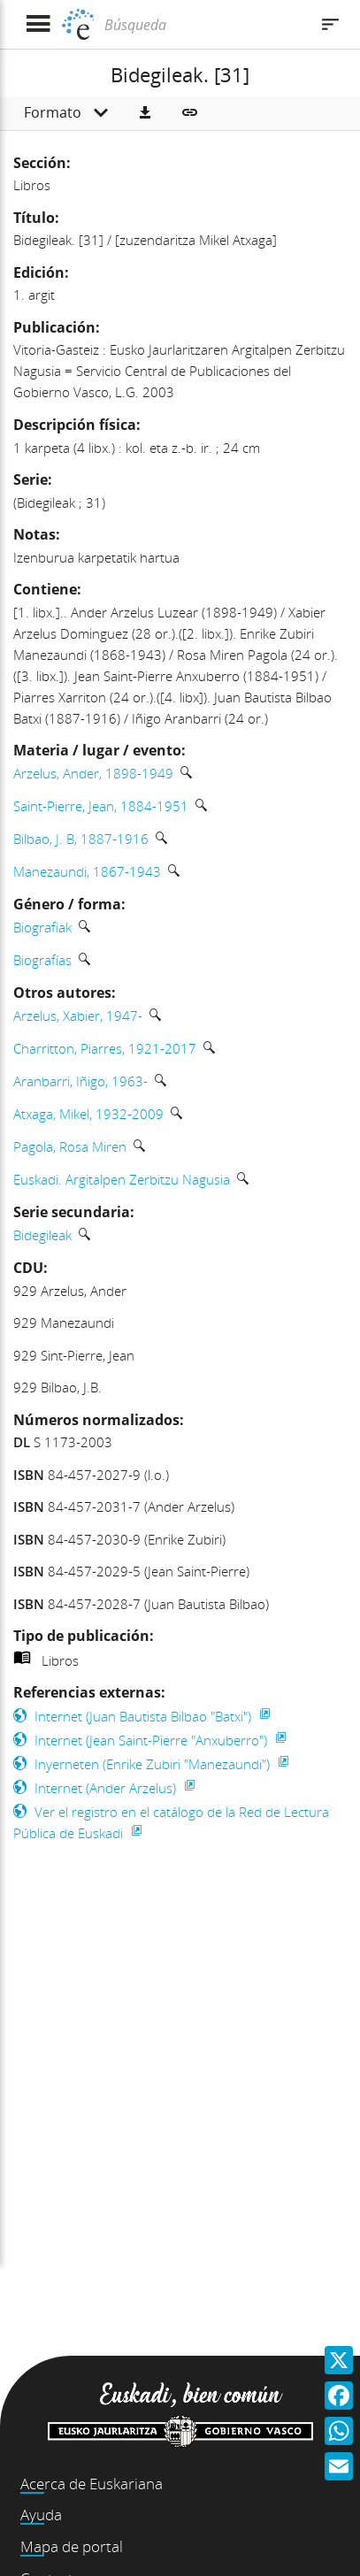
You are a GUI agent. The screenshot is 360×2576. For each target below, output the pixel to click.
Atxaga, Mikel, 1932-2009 (88, 1114)
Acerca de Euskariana (91, 2483)
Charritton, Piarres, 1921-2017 (104, 1048)
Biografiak (42, 927)
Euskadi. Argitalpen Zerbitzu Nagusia (121, 1179)
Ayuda (41, 2514)
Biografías (42, 960)
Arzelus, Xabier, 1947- (77, 1015)
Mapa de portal (71, 2546)
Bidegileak (42, 1235)
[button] (145, 113)
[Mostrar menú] (37, 24)
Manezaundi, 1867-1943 (87, 871)
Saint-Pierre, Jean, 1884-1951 (100, 806)
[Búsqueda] (204, 25)
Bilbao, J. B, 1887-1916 (81, 838)
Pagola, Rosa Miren (69, 1146)
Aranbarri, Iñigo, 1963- (80, 1081)
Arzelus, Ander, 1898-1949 (93, 773)
